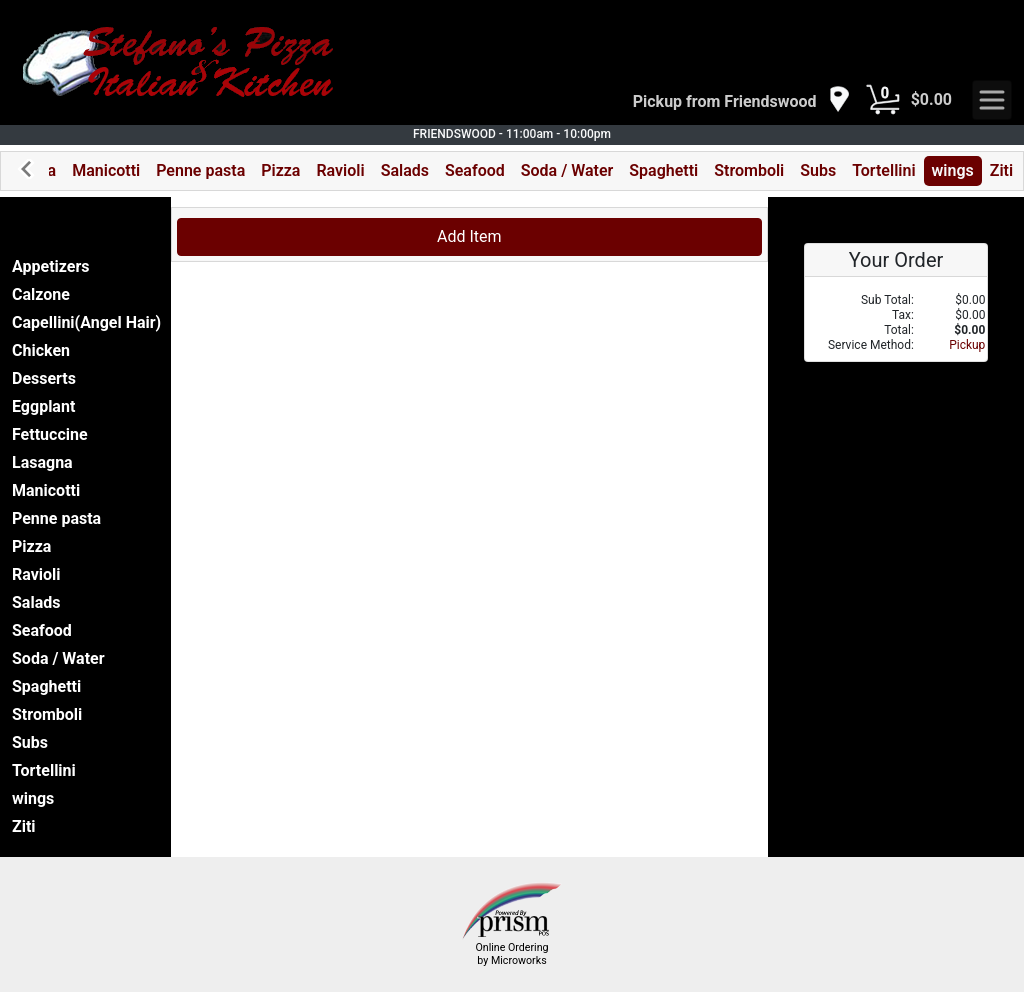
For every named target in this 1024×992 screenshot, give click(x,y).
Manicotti (106, 170)
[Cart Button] (883, 100)
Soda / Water (567, 170)
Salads (405, 170)
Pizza (280, 170)
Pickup (967, 345)
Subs (818, 170)
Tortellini (883, 170)
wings (953, 170)
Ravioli (340, 170)
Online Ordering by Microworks (511, 954)
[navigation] (742, 100)
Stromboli (749, 170)
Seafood (475, 170)
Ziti (1001, 170)
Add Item (469, 236)
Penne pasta (200, 170)
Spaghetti (663, 170)
